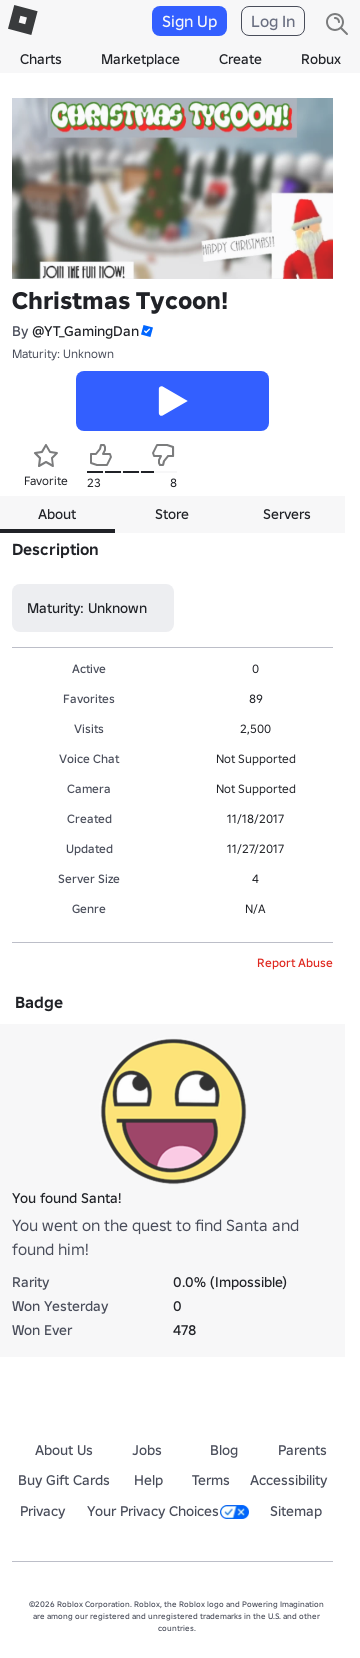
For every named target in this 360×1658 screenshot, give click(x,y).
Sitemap (296, 1511)
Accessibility (288, 1480)
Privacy (42, 1511)
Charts (41, 59)
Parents (302, 1450)
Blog (224, 1450)
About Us (64, 1450)
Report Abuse (295, 962)
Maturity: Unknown (63, 353)
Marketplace (140, 59)
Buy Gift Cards (64, 1480)
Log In (273, 21)
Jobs (147, 1450)
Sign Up (189, 21)
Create (240, 59)
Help (148, 1480)
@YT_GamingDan (85, 331)
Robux (321, 59)
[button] (146, 331)
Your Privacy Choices (168, 1511)
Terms (211, 1480)
